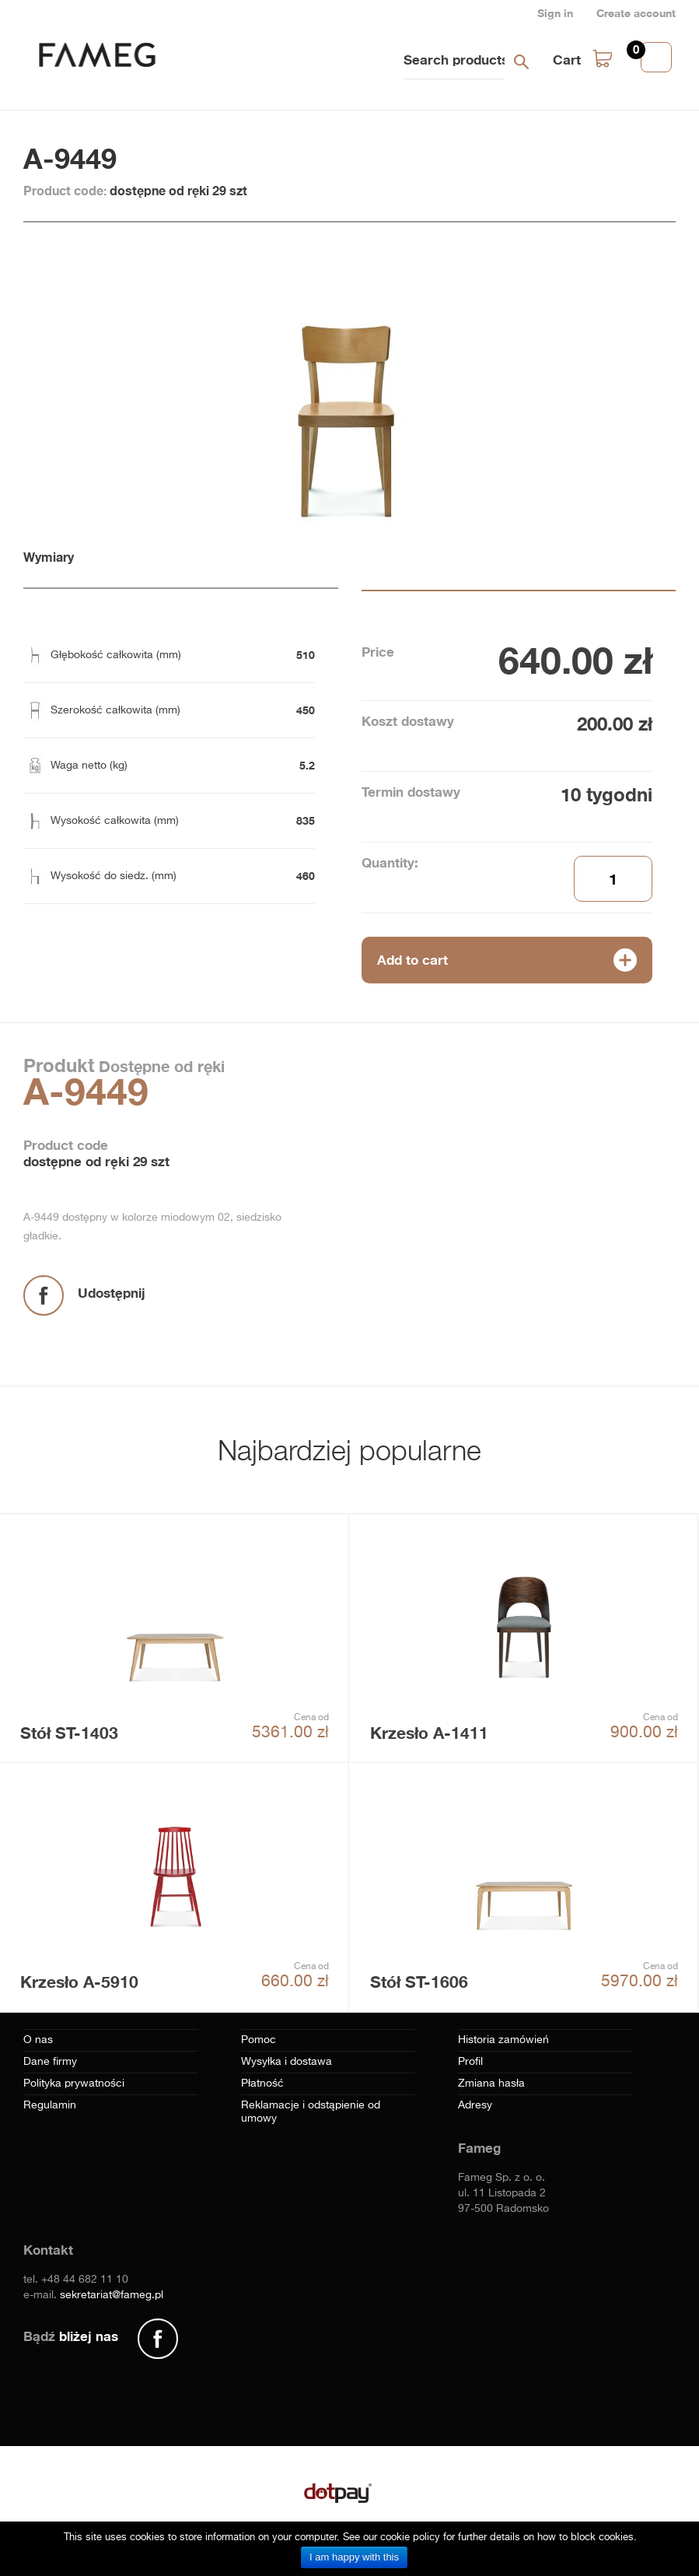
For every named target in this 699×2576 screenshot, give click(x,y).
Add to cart (412, 960)
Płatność (262, 2083)
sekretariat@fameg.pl (111, 2295)
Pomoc (258, 2040)
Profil (470, 2061)
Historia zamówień (503, 2040)
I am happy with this (354, 2557)
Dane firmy (50, 2061)
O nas (38, 2040)
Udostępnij (111, 1292)
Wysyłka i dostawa (286, 2061)
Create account (636, 12)
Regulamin (49, 2105)
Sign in (555, 12)
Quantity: (390, 862)
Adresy (475, 2105)
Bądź (70, 2336)
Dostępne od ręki (159, 1066)
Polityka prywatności (73, 2083)
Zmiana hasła (491, 2083)
